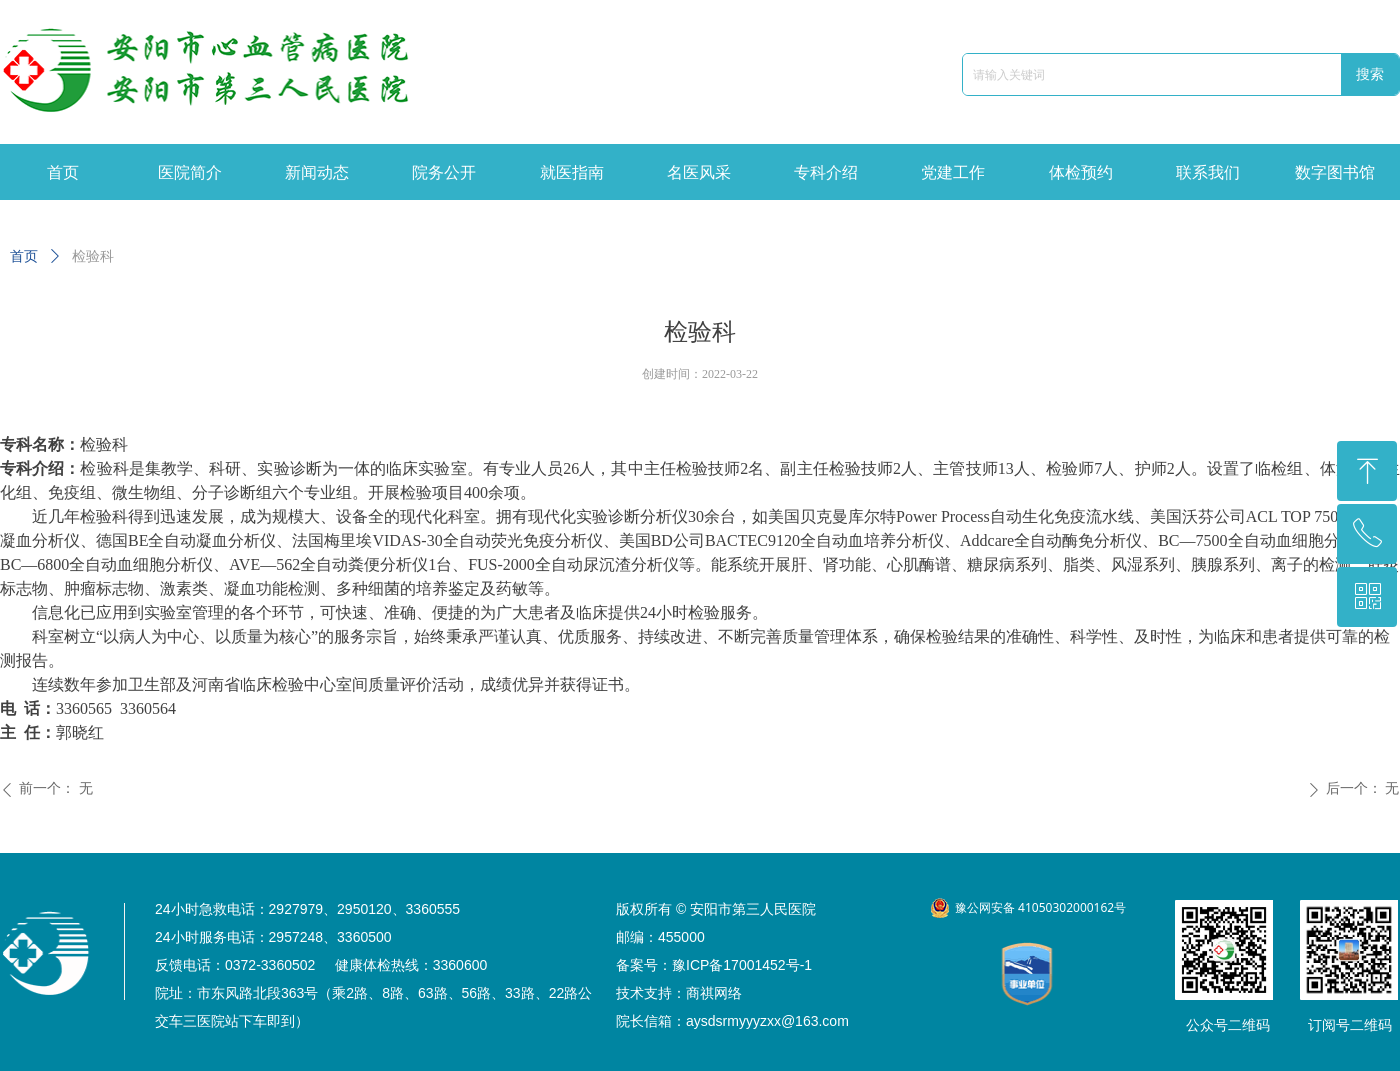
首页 (24, 256)
